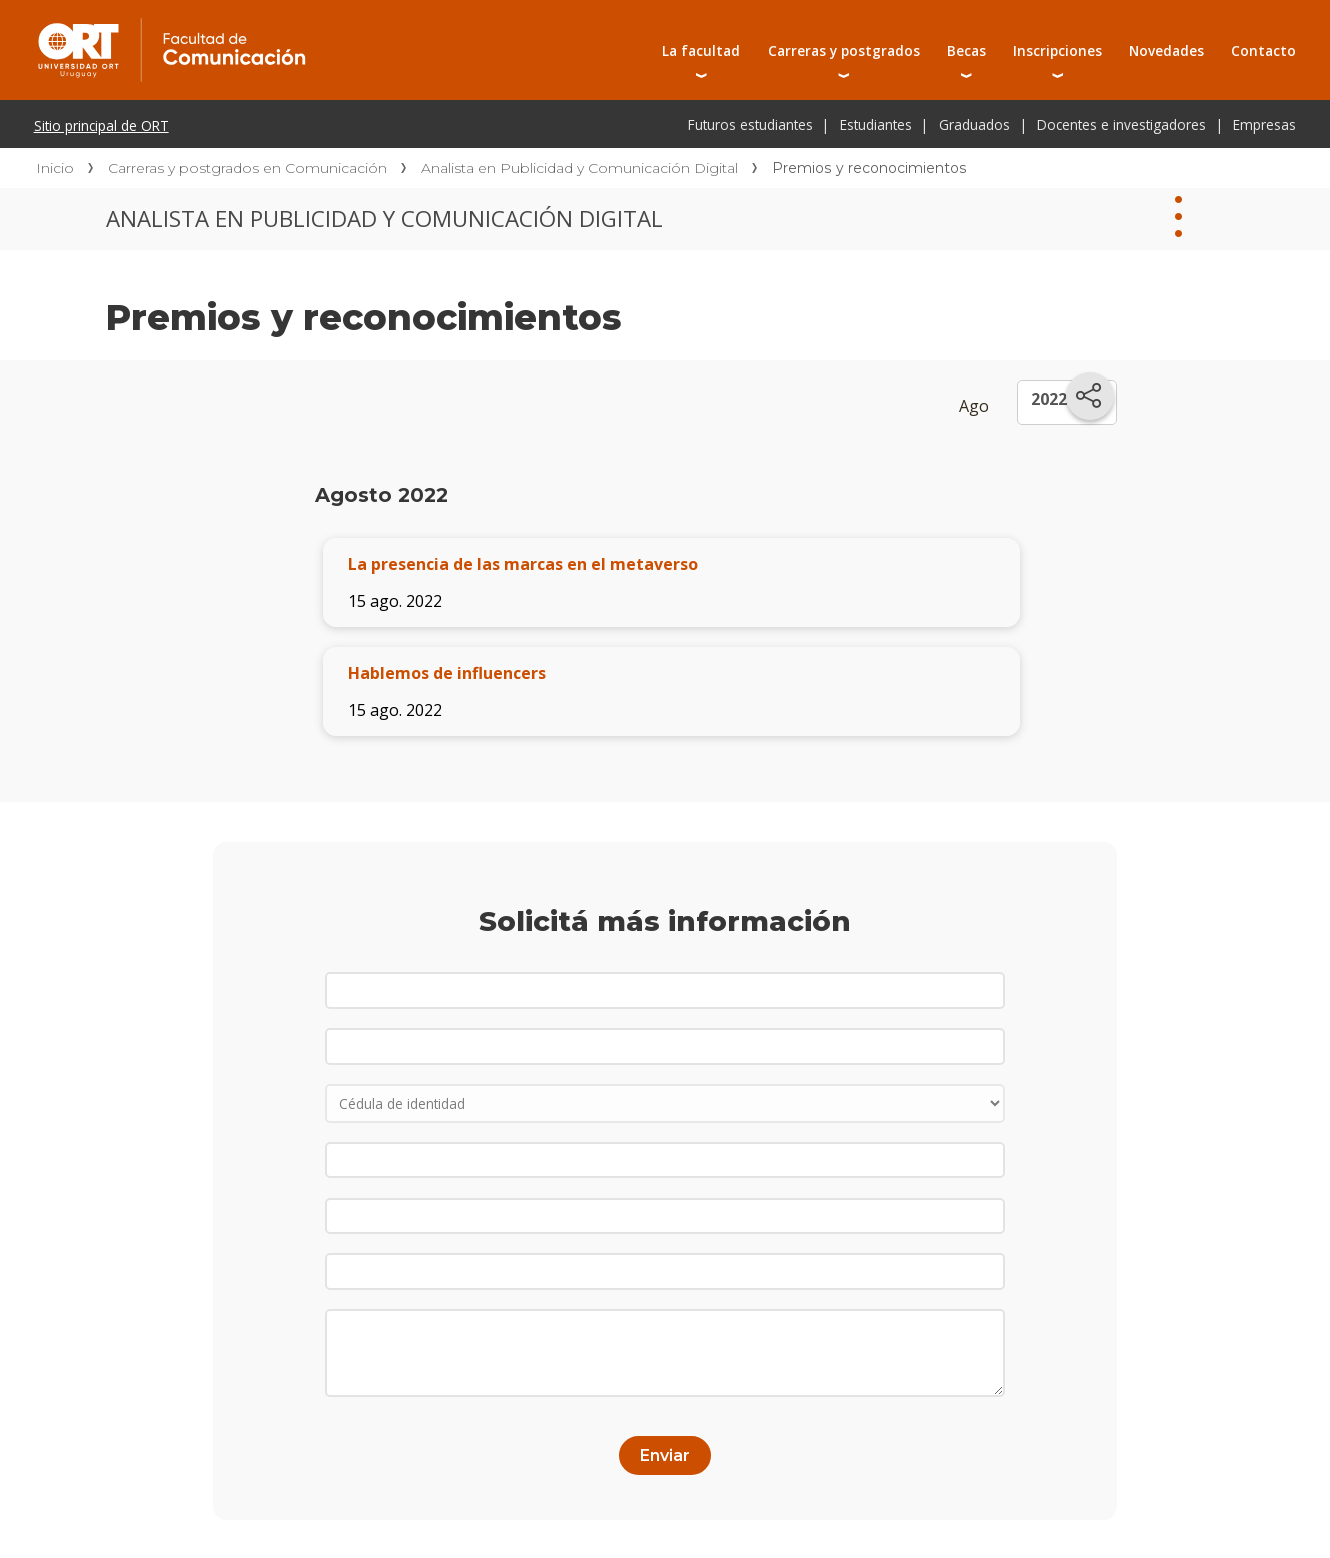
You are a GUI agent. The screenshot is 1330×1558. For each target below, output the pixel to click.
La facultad (701, 50)
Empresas (1264, 124)
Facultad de (332, 22)
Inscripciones (1057, 50)
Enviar (665, 1455)
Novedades (1166, 50)
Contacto (1263, 50)
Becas (966, 50)
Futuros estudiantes (750, 124)
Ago (974, 406)
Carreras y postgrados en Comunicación (247, 168)
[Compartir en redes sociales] (1090, 396)
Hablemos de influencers (447, 673)
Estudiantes (876, 124)
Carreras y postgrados (844, 50)
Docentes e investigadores (1121, 124)
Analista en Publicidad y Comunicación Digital (579, 168)
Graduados (974, 124)
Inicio (55, 168)
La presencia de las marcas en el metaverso (523, 564)
